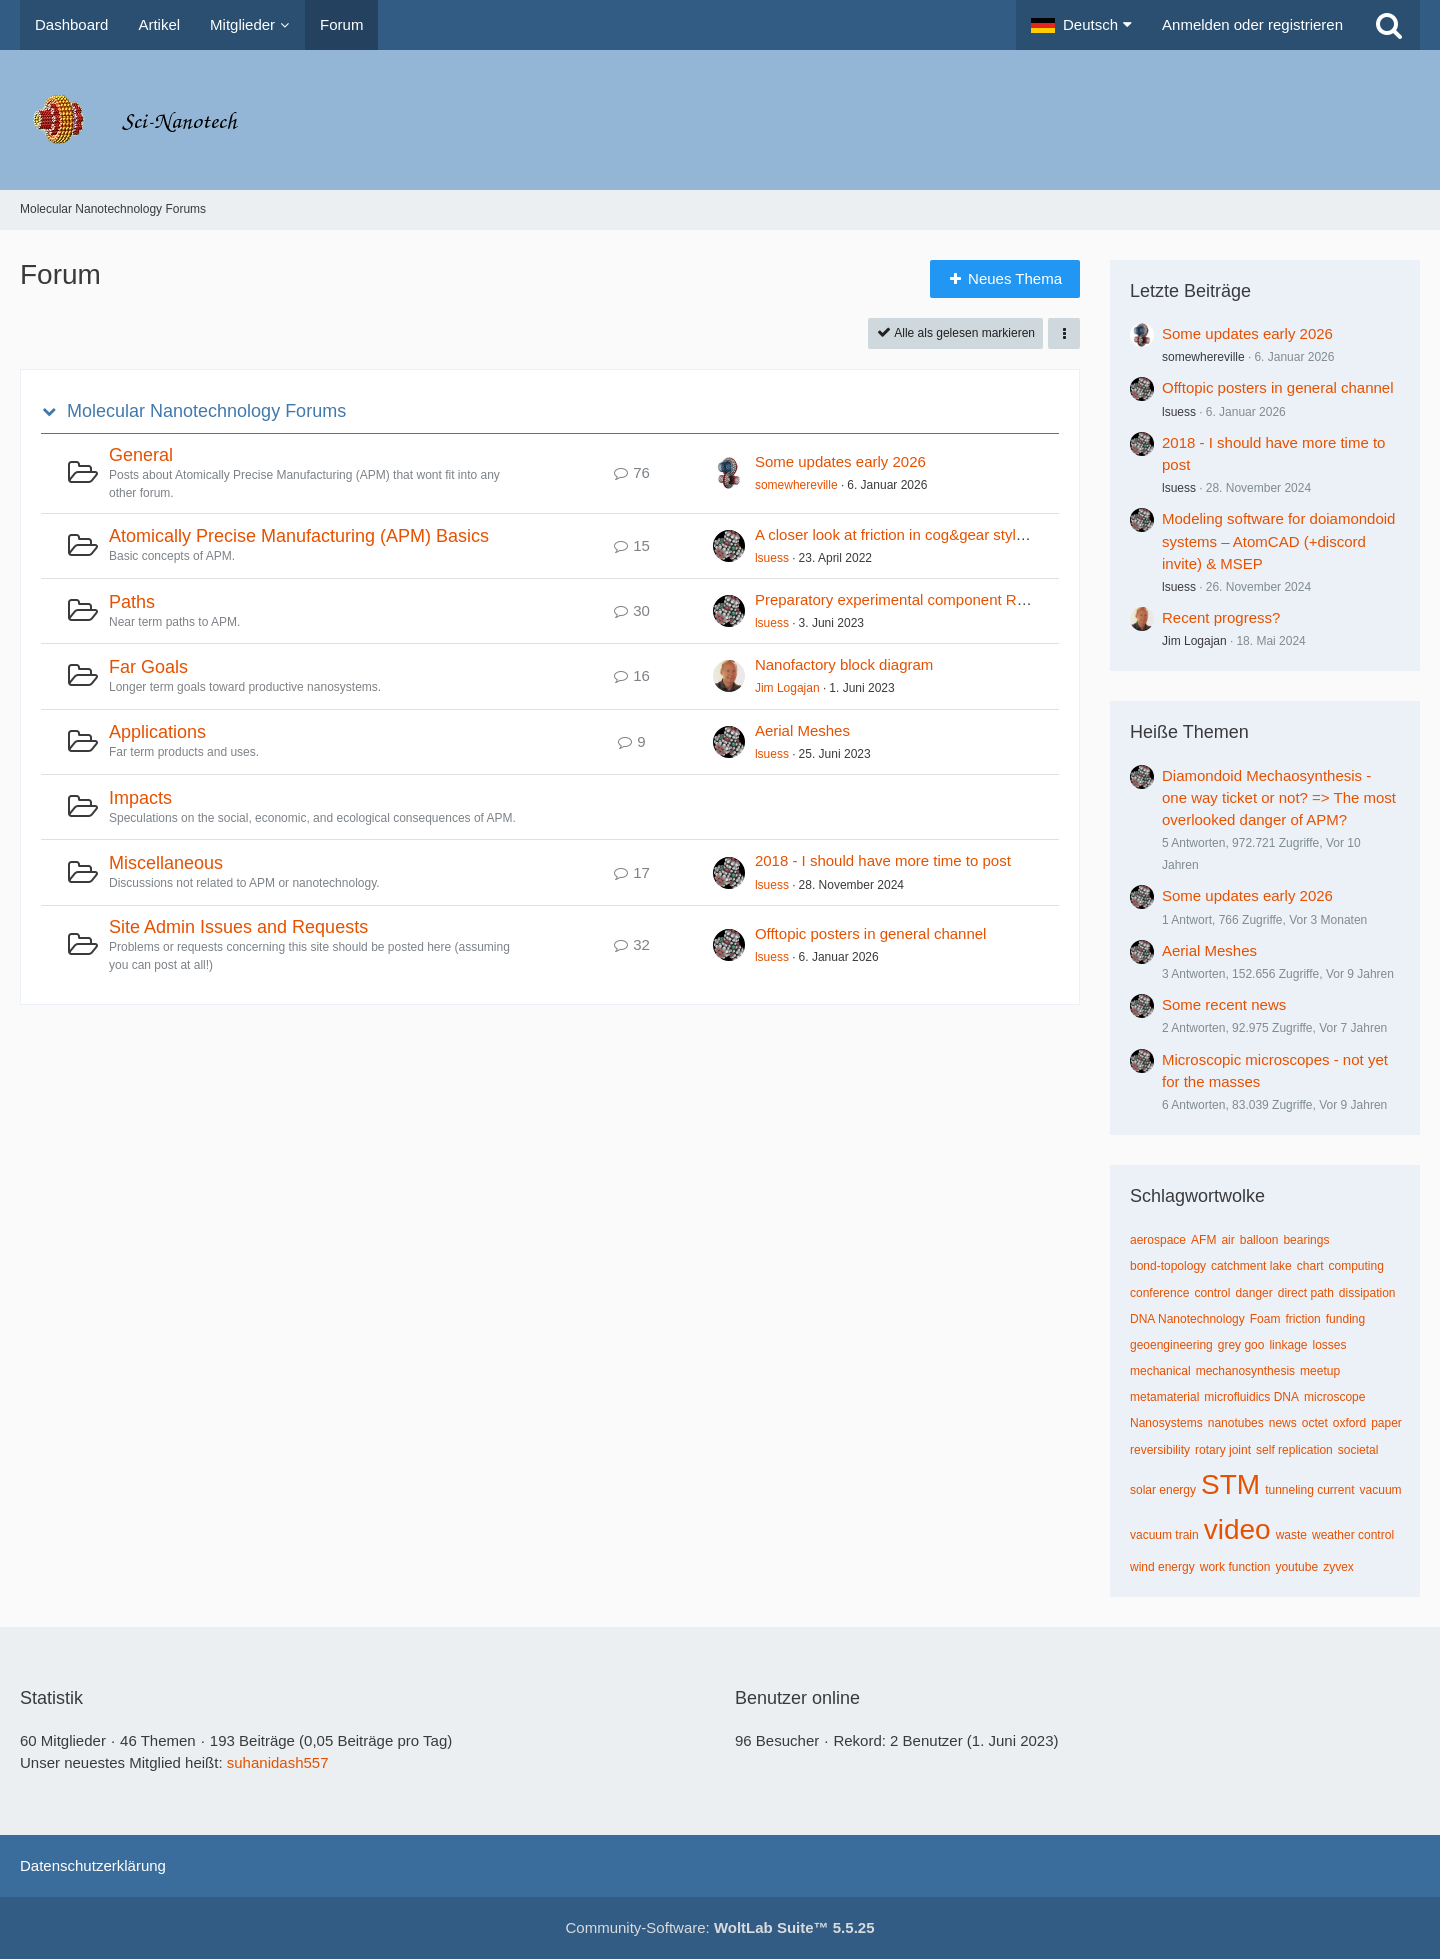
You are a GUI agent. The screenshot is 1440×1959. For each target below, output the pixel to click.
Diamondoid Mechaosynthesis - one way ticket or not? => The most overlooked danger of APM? (1279, 797)
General (141, 455)
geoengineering (1171, 1345)
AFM (1203, 1240)
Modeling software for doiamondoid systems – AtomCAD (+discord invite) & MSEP (1278, 540)
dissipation (1367, 1293)
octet (1315, 1423)
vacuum (1381, 1490)
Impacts (140, 798)
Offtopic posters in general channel (871, 933)
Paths (132, 602)
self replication (1294, 1450)
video (1237, 1529)
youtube (1296, 1567)
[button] (1081, 25)
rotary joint (1223, 1450)
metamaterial (1164, 1397)
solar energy (1163, 1490)
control (1212, 1293)
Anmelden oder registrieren (1252, 24)
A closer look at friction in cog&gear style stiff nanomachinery (956, 534)
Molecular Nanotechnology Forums (206, 411)
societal (1358, 1450)
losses (1329, 1345)
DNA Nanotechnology (1187, 1319)
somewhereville (796, 485)
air (1227, 1240)
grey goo (1241, 1345)
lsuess (772, 558)
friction (1302, 1319)
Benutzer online (797, 1698)
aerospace (1158, 1240)
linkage (1288, 1345)
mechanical (1160, 1371)
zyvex (1338, 1567)
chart (1310, 1266)
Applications (157, 732)
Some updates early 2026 (840, 461)
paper (1386, 1423)
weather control (1353, 1535)
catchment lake (1251, 1266)
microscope (1334, 1397)
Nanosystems (1166, 1423)
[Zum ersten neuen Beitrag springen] (729, 473)
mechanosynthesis (1245, 1371)
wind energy (1162, 1567)
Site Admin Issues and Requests (238, 927)
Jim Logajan (787, 688)
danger (1253, 1293)
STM (1230, 1484)
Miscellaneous (166, 863)
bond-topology (1168, 1266)
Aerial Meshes (802, 730)
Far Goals (148, 667)
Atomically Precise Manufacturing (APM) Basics (299, 536)
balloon (1259, 1240)
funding (1345, 1319)
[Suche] (1389, 25)
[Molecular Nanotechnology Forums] (720, 120)
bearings (1306, 1240)
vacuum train (1164, 1535)
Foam (1265, 1319)
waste (1291, 1535)
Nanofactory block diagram (844, 664)
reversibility (1160, 1450)
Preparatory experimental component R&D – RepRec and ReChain (977, 599)
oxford (1349, 1423)
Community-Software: (720, 1927)
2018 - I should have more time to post (883, 860)
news (1283, 1423)
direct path (1306, 1293)
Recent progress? (1221, 617)
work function (1235, 1567)
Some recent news (1224, 1004)
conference (1159, 1293)
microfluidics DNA (1251, 1397)
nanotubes (1236, 1423)
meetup (1320, 1371)
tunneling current (1309, 1490)
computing (1355, 1266)
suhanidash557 (278, 1762)
